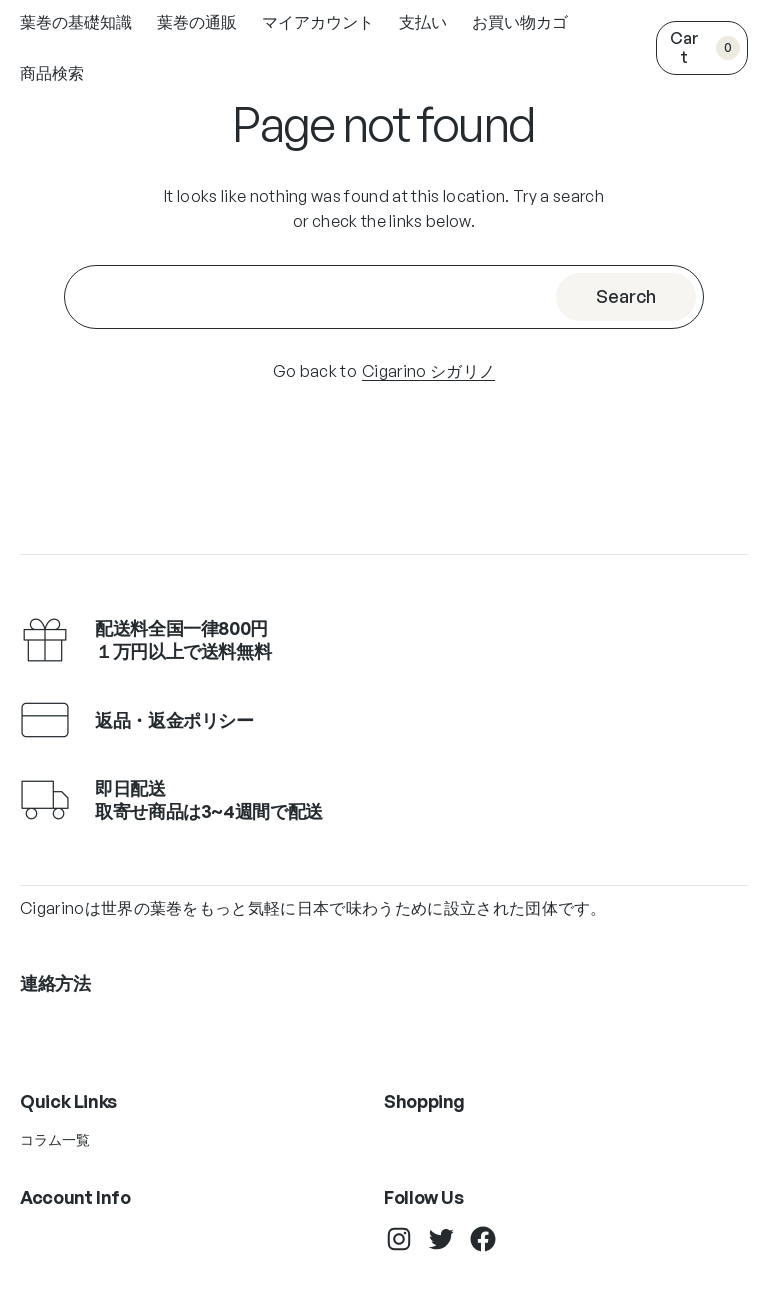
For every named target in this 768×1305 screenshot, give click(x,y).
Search (626, 296)
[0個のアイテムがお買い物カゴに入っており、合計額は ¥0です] (702, 48)
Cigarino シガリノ (428, 371)
